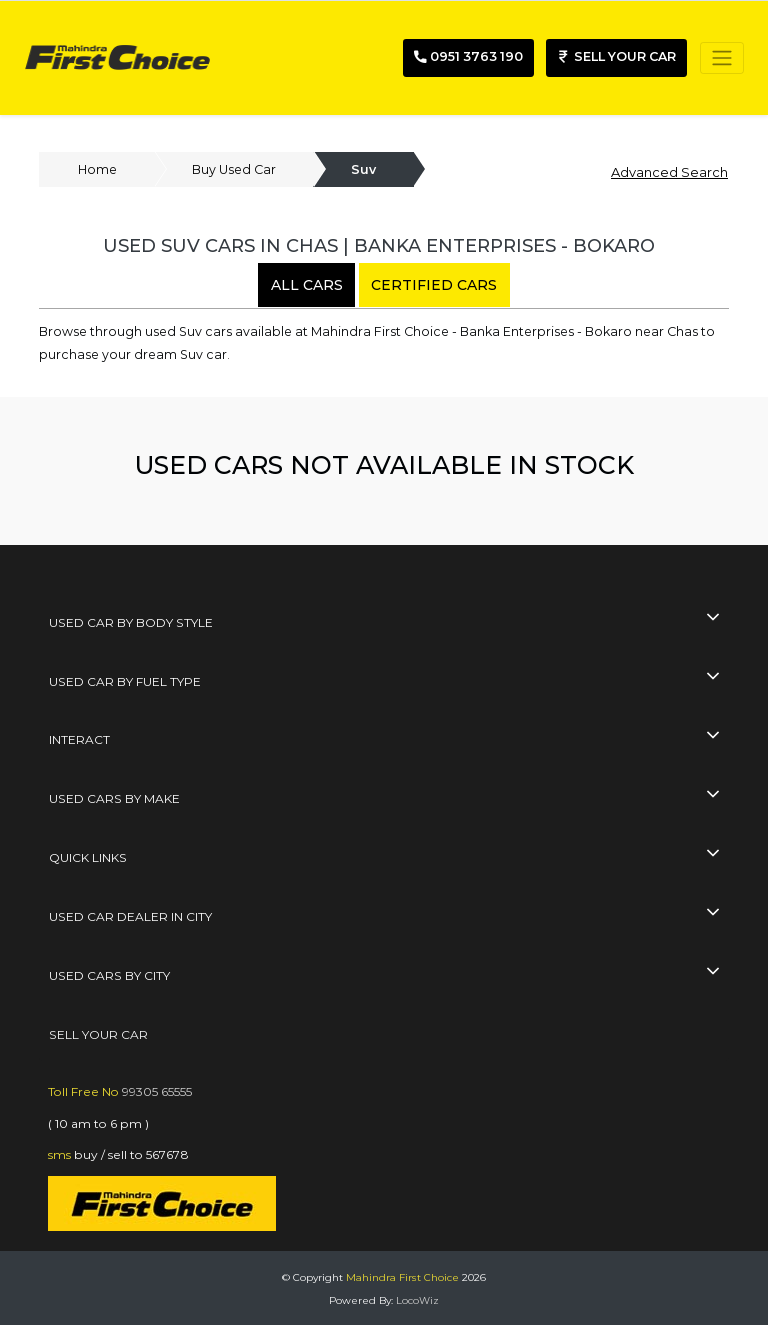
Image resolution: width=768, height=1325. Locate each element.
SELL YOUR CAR (98, 1034)
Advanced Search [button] (669, 172)
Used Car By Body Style (131, 622)
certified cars (434, 285)
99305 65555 (157, 1091)
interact (79, 739)
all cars (307, 285)
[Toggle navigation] (722, 58)
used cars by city (109, 975)
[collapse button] (712, 618)
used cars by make (114, 798)
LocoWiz (417, 1300)
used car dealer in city (130, 916)
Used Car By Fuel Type (125, 681)
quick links (88, 857)
